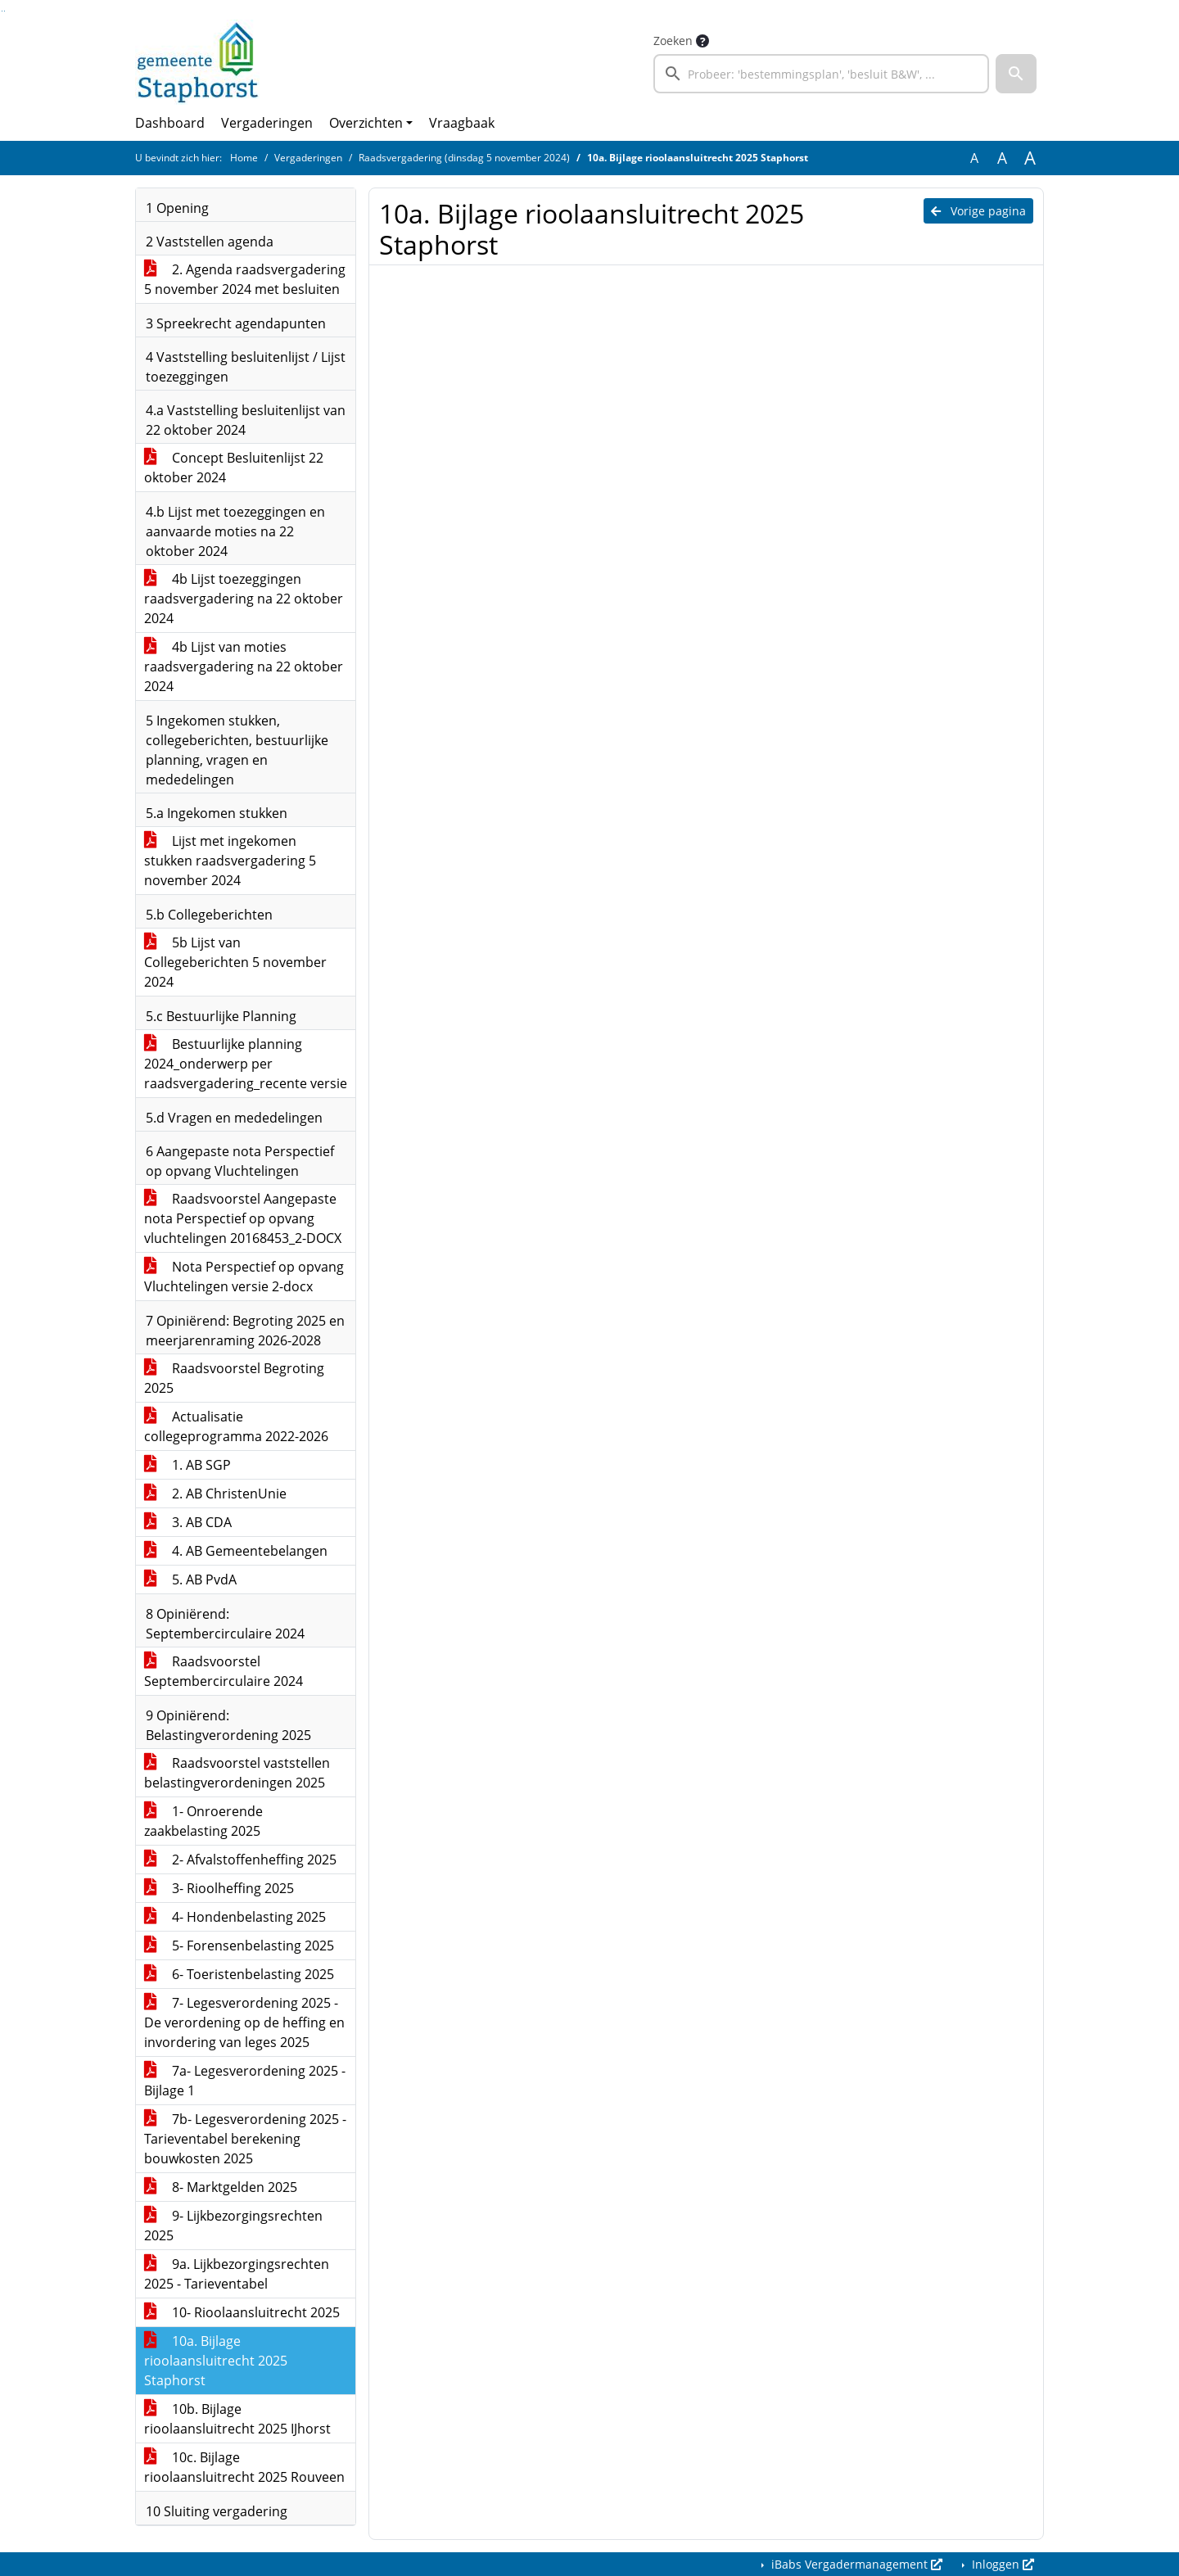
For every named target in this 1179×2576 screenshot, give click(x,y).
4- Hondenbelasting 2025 (235, 1917)
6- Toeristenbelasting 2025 (239, 1974)
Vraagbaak (462, 123)
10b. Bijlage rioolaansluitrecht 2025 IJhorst (237, 2419)
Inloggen (1001, 2564)
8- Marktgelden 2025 (220, 2187)
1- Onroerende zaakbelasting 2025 (203, 1821)
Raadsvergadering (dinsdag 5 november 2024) (464, 158)
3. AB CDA (188, 1522)
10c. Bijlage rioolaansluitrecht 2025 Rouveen (244, 2467)
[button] (1016, 73)
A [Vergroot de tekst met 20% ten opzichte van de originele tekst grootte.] (1002, 158)
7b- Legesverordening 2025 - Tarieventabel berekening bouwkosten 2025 (245, 2138)
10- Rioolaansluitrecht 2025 (242, 2312)
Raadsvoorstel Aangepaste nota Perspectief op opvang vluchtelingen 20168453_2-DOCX (242, 1218)
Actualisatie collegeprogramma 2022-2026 (236, 1426)
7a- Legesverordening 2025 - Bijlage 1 (245, 2080)
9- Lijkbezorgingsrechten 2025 (233, 2225)
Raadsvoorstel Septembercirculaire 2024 (223, 1671)
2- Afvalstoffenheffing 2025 (240, 1860)
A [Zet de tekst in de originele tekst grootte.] (974, 158)
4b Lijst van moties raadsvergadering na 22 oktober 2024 (243, 666)
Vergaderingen (267, 123)
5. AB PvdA (190, 1579)
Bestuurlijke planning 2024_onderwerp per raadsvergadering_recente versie (245, 1063)
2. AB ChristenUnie (215, 1494)
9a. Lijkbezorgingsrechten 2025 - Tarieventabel (236, 2274)
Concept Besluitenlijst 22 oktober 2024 (233, 467)
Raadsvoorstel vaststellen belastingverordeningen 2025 (237, 1773)
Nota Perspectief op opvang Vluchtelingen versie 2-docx (244, 1276)
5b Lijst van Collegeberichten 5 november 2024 (235, 962)
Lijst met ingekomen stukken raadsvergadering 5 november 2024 (230, 860)
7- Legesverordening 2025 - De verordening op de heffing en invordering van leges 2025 (244, 2022)
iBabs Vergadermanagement (855, 2564)
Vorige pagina (978, 211)
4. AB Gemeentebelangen (236, 1551)
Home (244, 158)
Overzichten (366, 123)
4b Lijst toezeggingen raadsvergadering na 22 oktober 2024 (243, 598)
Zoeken (673, 40)
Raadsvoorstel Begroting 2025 (234, 1378)
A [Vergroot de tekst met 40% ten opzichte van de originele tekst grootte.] (1030, 158)
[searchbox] (821, 73)
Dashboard (170, 123)
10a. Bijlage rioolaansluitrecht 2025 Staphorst (215, 2360)
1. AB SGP (187, 1465)
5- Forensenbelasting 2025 (239, 1946)
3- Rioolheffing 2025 (219, 1888)
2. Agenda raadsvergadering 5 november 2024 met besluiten (245, 279)
